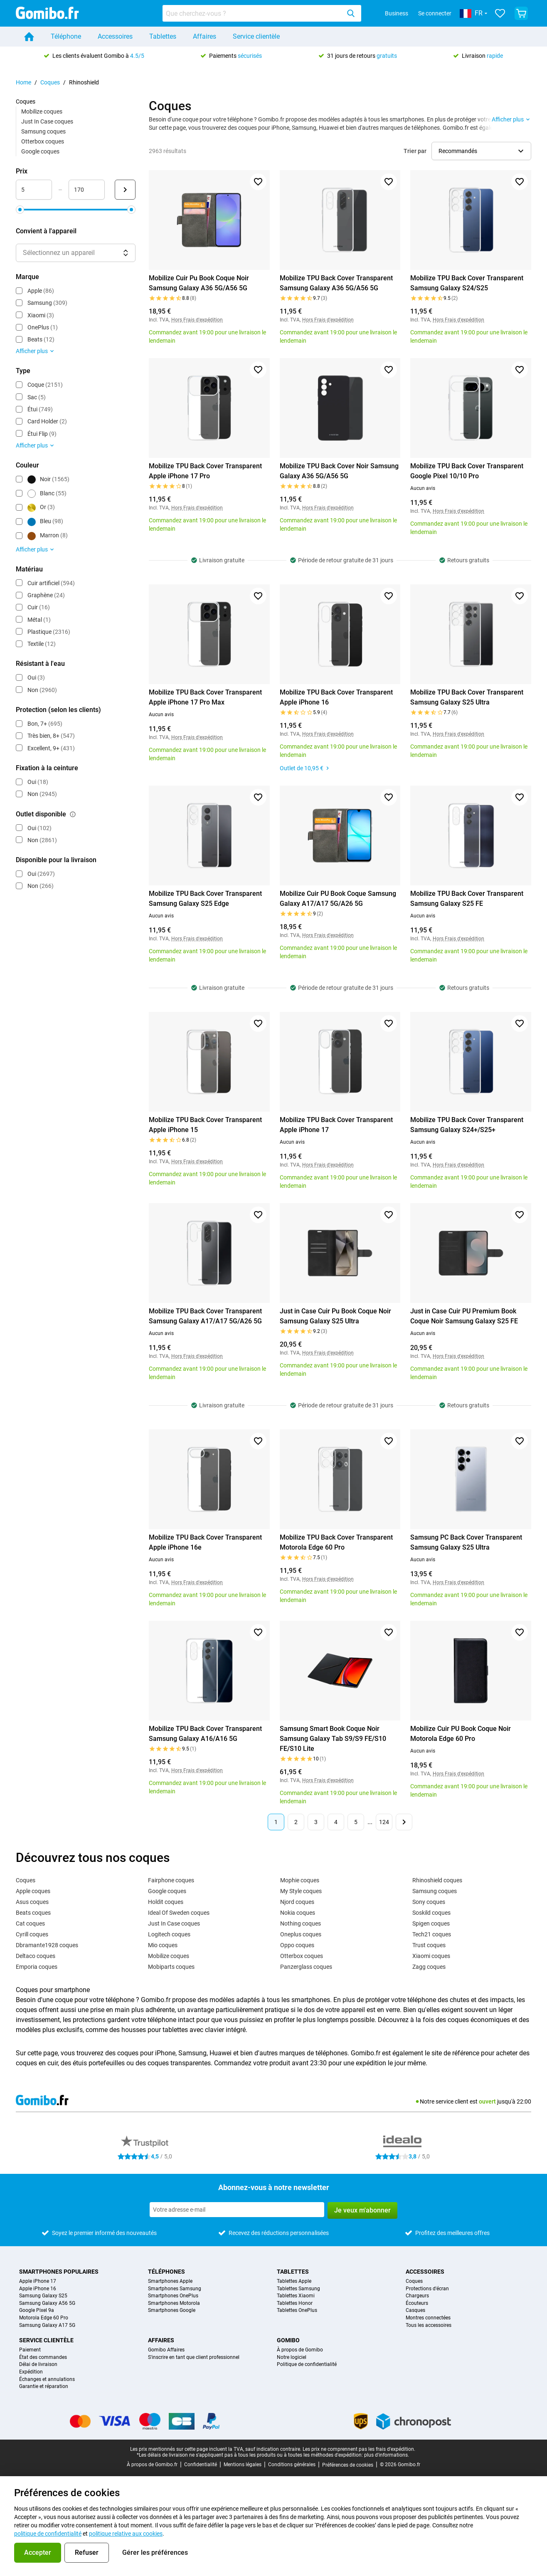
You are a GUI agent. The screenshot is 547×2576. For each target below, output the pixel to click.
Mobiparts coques (171, 1966)
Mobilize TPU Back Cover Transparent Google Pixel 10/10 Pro (466, 471)
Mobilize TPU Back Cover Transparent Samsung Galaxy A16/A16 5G (205, 1734)
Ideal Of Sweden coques (178, 1912)
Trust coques (429, 1945)
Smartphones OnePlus (173, 2296)
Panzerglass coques (306, 1966)
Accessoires (115, 36)
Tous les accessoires (428, 2325)
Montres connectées (428, 2318)
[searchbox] (253, 13)
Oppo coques (297, 1945)
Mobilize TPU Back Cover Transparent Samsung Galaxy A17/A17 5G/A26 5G (205, 1316)
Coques (50, 82)
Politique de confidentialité (307, 2364)
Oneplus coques (300, 1934)
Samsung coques (43, 131)
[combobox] (262, 13)
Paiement (30, 2350)
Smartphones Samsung (174, 2289)
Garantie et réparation (43, 2386)
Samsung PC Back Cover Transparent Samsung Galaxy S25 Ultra (466, 1542)
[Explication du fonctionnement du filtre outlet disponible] (72, 814)
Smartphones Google (171, 2310)
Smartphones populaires (59, 2271)
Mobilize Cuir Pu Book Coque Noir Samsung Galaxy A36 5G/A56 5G (199, 283)
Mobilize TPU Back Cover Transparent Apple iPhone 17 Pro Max (205, 697)
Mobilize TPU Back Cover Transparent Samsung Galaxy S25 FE (466, 898)
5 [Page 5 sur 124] (355, 1822)
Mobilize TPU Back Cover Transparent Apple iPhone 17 (336, 1125)
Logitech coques (169, 1934)
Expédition (31, 2372)
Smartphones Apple (170, 2281)
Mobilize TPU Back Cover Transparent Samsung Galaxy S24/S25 (466, 283)
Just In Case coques (47, 121)
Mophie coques (299, 1880)
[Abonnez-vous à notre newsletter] (237, 2209)
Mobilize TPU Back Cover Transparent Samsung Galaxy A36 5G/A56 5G (336, 283)
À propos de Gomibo (300, 2350)
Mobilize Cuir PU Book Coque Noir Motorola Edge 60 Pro (460, 1734)
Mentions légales (242, 2464)
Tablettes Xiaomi (296, 2296)
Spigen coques (431, 1923)
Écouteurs (417, 2303)
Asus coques (32, 1902)
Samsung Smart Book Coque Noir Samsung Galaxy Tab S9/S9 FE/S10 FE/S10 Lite (333, 1739)
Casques (415, 2310)
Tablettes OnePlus (297, 2310)
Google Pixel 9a (36, 2310)
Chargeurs (417, 2296)
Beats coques (33, 1912)
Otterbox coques (42, 141)
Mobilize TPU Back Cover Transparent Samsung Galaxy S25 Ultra (466, 697)
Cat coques (30, 1923)
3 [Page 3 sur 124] (316, 1822)
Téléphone (66, 36)
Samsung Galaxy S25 (43, 2296)
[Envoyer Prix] (125, 190)
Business (396, 13)
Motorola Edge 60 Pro (43, 2318)
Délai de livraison (38, 2364)
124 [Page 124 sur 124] (384, 1822)
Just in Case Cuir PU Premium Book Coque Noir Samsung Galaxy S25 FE (464, 1316)
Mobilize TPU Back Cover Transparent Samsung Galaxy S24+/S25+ (466, 1125)
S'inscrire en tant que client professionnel (193, 2357)
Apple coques (33, 1891)
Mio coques (162, 1945)
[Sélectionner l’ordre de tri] (481, 151)
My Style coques (301, 1891)
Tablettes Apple (294, 2281)
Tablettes (162, 36)
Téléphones (166, 2271)
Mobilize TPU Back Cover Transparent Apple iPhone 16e (205, 1542)
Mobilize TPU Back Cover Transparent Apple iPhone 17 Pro (205, 471)
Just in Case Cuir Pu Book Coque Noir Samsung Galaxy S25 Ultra (335, 1316)
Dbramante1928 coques (47, 1945)
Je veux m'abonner (362, 2210)
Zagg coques (429, 1966)
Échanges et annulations (47, 2379)
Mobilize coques (41, 111)
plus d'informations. (386, 2455)
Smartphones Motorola (174, 2303)
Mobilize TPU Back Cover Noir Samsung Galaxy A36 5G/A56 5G (339, 471)
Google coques (40, 151)
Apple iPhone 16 (37, 2289)
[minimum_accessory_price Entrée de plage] (34, 190)
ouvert (487, 2101)
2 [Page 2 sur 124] (296, 1822)
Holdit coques (165, 1902)
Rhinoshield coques (437, 1880)
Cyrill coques (32, 1934)
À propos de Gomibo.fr (152, 2464)
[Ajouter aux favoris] (258, 181)
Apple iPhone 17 (37, 2281)
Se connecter (434, 13)
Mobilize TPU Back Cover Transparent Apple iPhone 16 (336, 697)
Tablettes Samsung (298, 2289)
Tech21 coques (431, 1934)
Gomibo (288, 2340)
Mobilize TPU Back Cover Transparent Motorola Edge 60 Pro (336, 1542)
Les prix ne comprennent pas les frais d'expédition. (359, 2449)
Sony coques (428, 1902)
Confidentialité (200, 2464)
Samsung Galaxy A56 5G (47, 2303)
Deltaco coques (35, 1956)
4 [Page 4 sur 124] (336, 1822)
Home (23, 82)
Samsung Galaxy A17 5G (47, 2325)
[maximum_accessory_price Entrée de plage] (87, 190)
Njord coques (297, 1902)
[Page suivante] (404, 1822)
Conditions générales (291, 2464)
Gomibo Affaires (166, 2350)
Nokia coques (297, 1912)
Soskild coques (431, 1912)
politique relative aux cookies (126, 2533)
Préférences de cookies (347, 2465)
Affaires (204, 36)
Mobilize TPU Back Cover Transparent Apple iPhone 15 (205, 1125)
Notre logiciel (291, 2357)
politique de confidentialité (47, 2533)
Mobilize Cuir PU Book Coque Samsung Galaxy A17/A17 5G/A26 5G (338, 898)
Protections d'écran (427, 2289)
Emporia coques (36, 1966)
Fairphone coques (171, 1880)
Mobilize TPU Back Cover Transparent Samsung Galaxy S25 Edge (205, 898)
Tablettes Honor (295, 2303)
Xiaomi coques (431, 1956)
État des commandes (43, 2357)
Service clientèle (256, 36)
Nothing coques (300, 1923)
